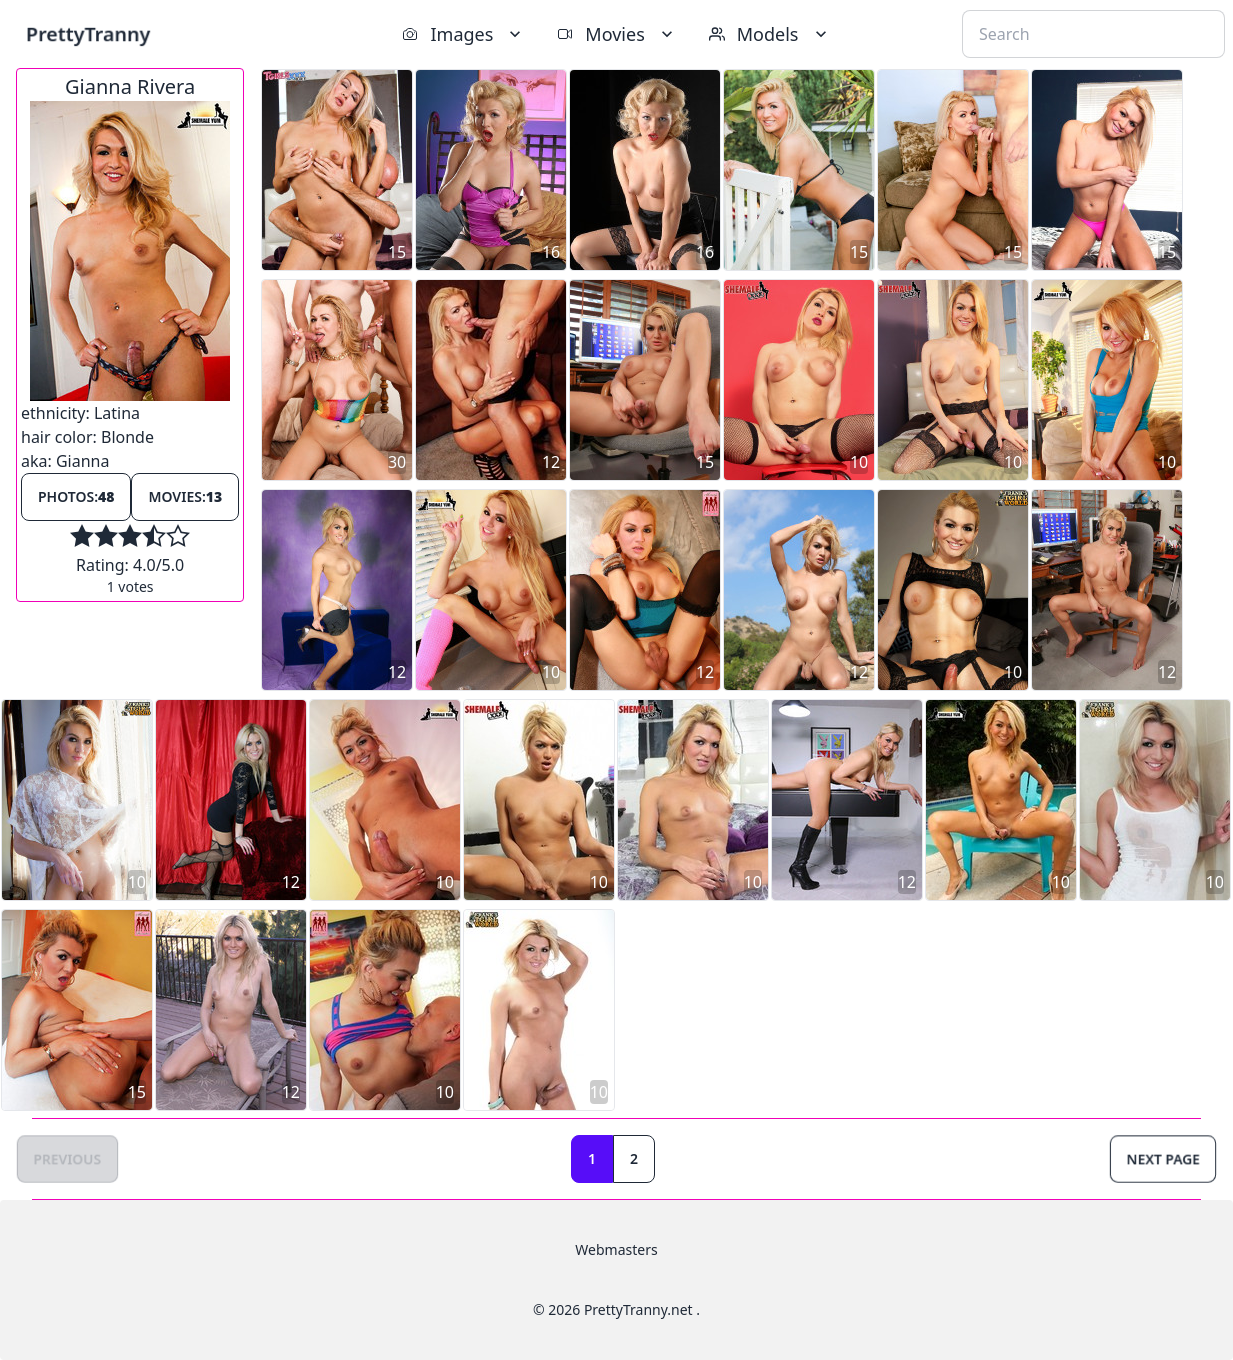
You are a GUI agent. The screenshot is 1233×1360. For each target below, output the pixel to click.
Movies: (185, 496)
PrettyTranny (88, 33)
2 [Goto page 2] (634, 1158)
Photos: (76, 496)
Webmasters (616, 1249)
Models (770, 34)
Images (463, 34)
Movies (616, 34)
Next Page (1163, 1158)
